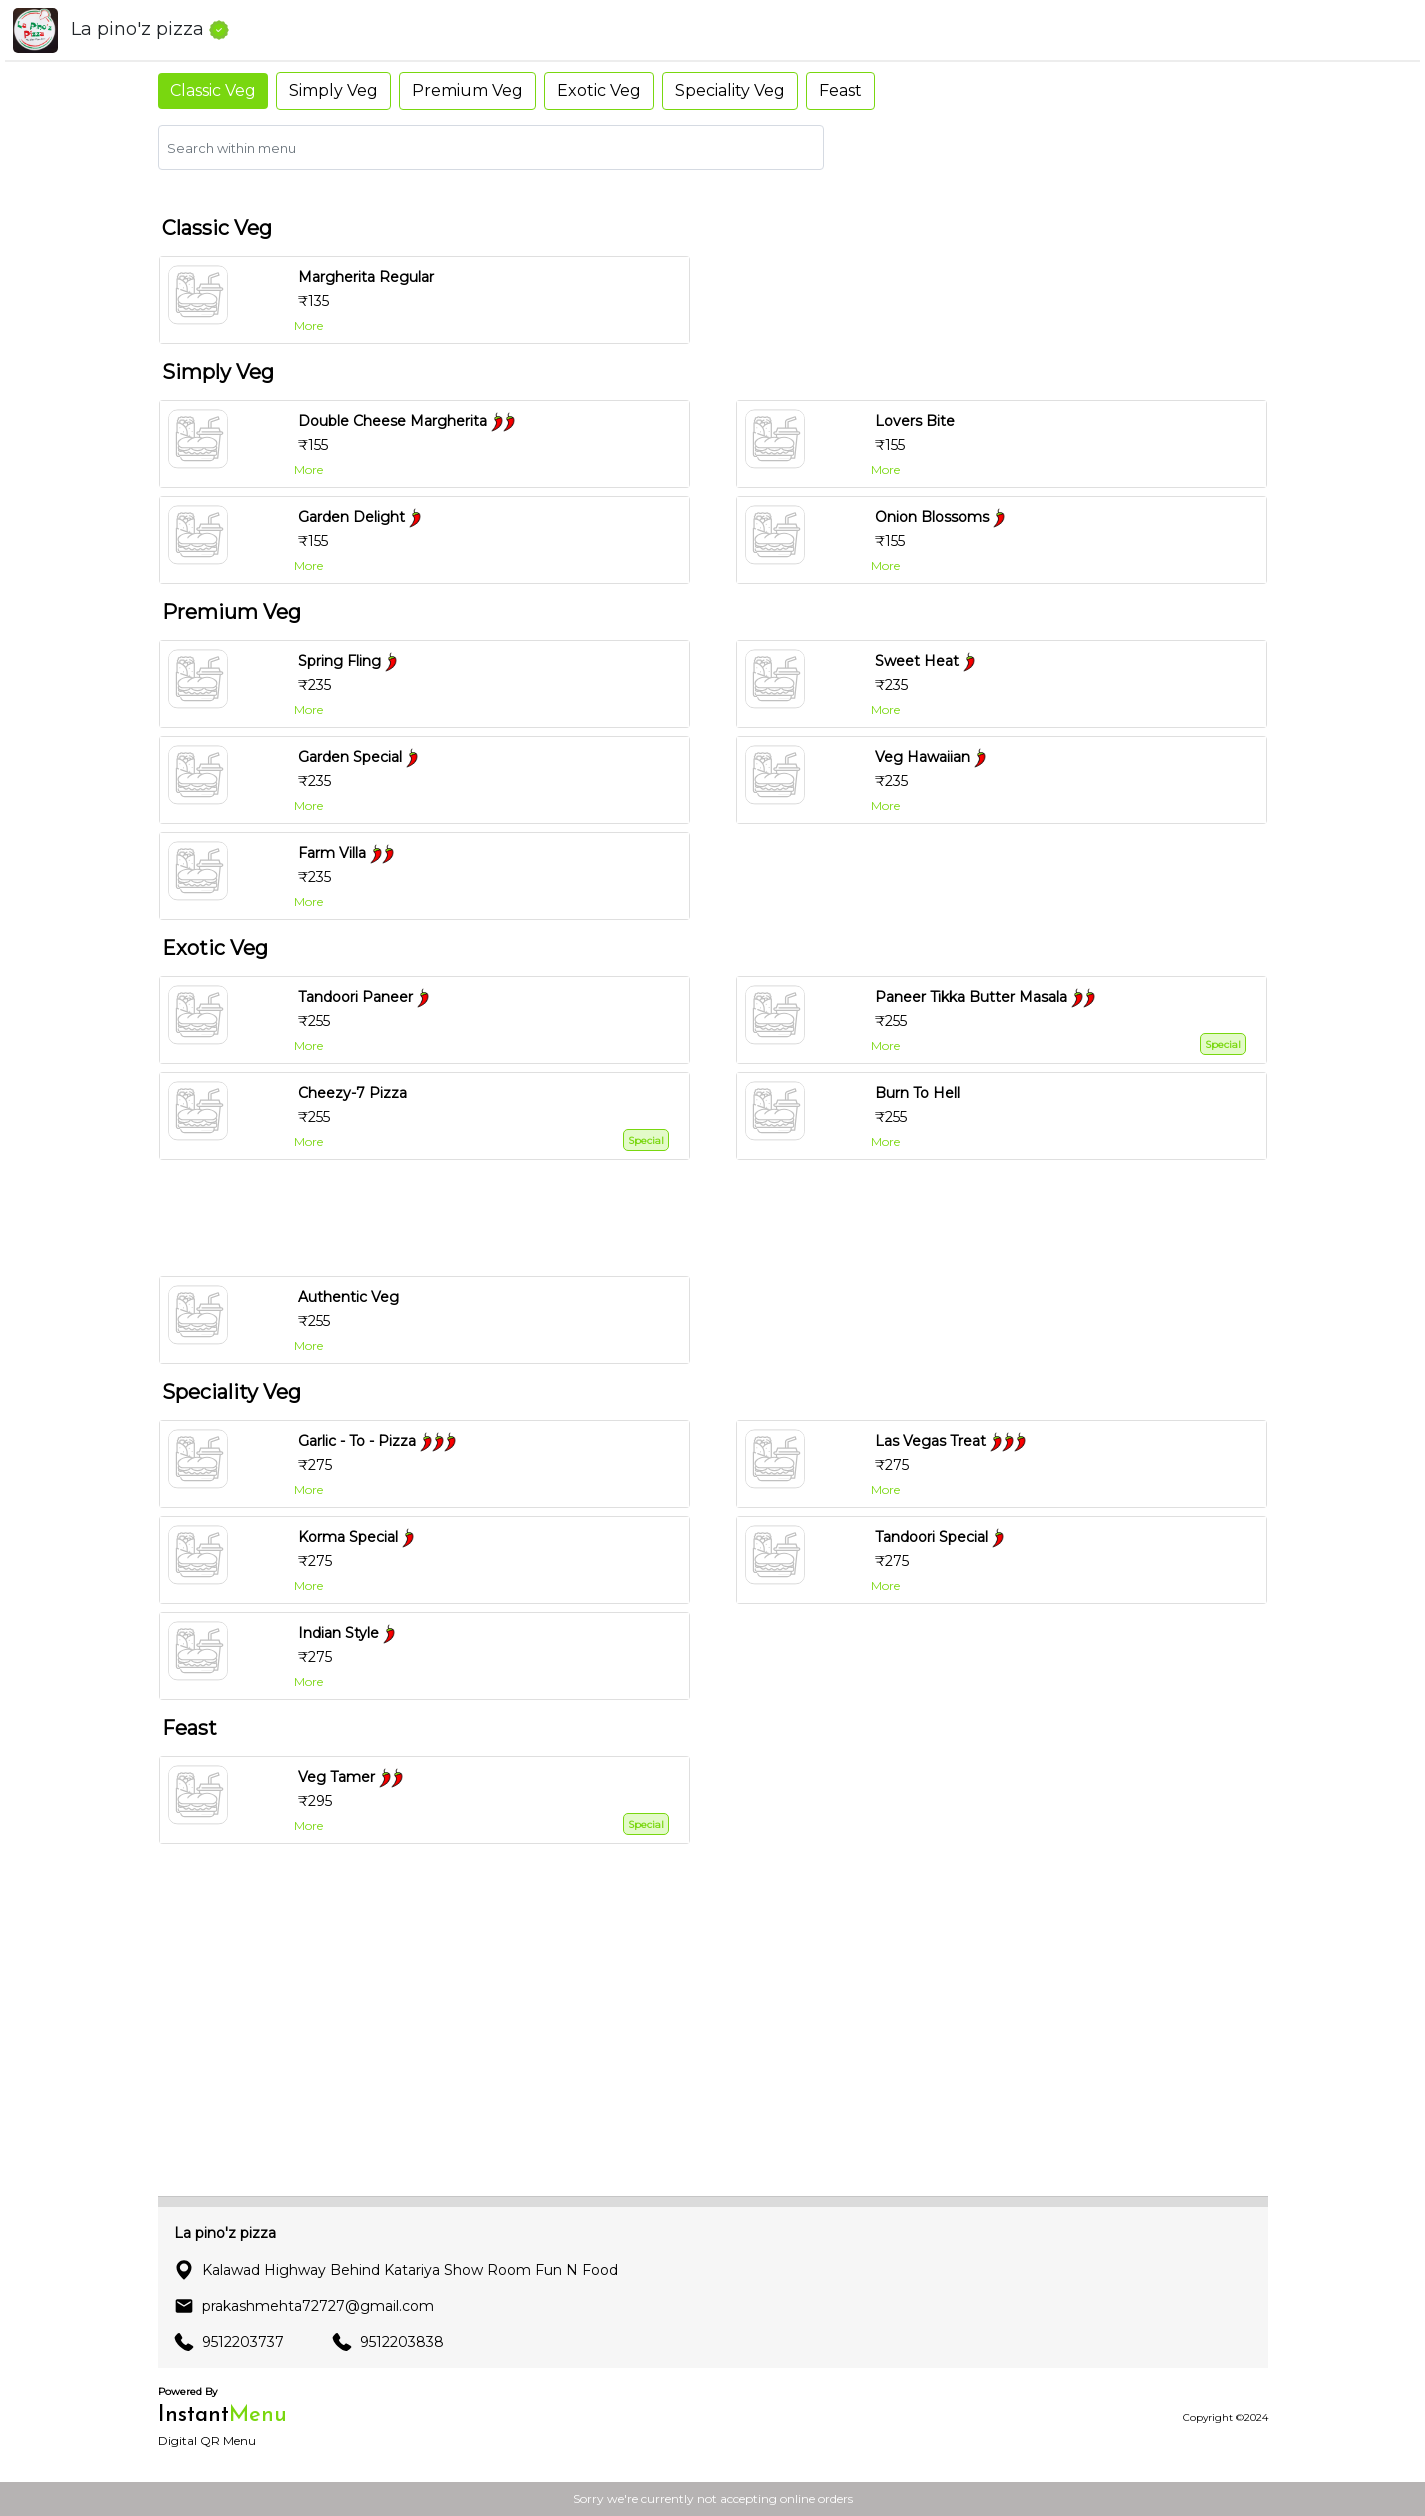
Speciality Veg (730, 90)
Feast (840, 90)
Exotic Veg (599, 90)
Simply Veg (333, 90)
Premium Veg (467, 90)
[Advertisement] (721, 1218)
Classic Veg (213, 90)
